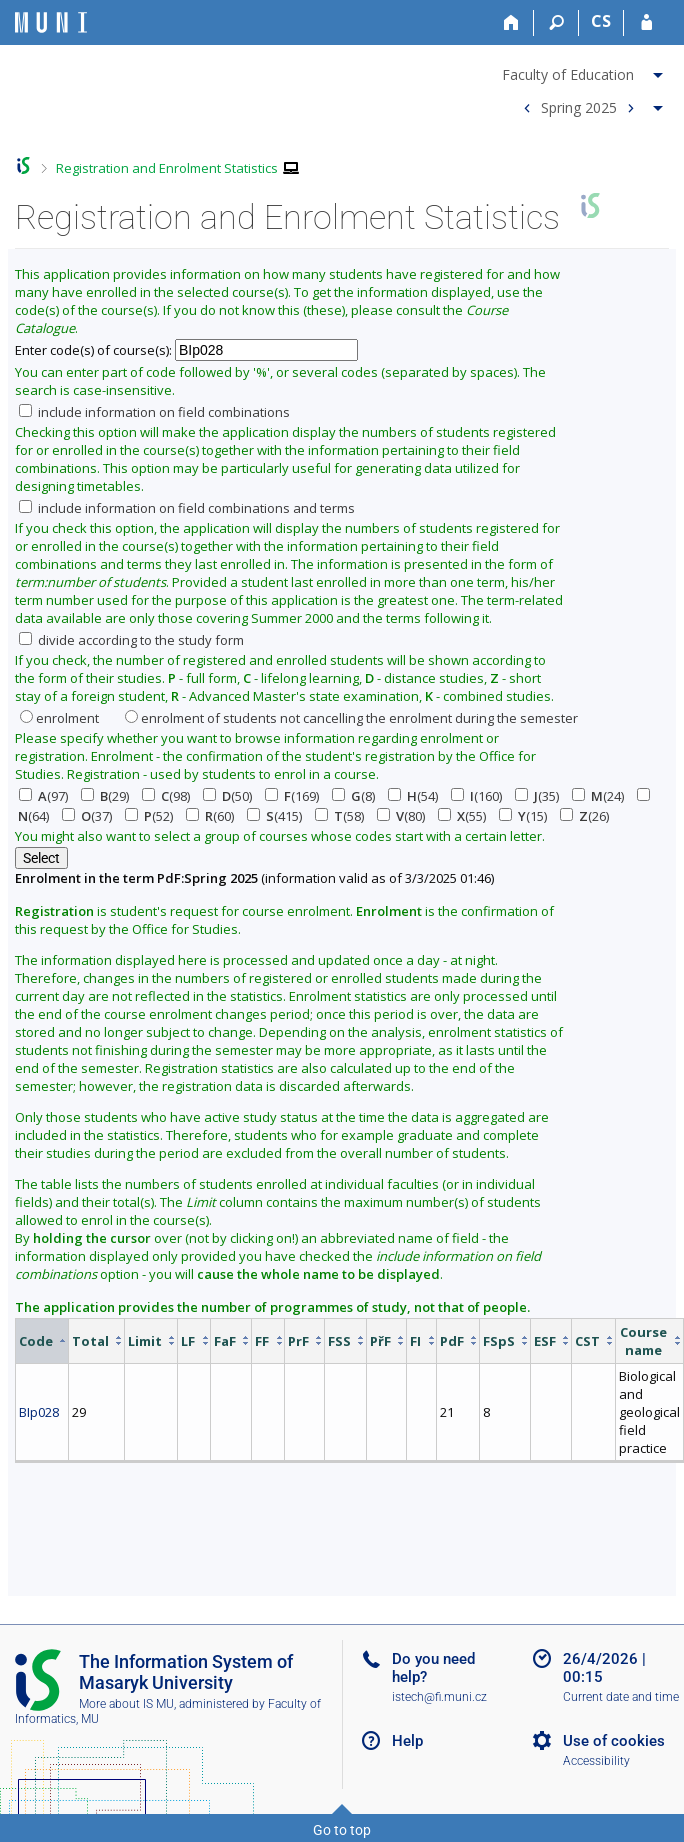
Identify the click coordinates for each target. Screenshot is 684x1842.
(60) (210, 816)
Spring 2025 (579, 106)
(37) (87, 816)
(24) (598, 796)
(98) (166, 796)
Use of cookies (614, 1741)
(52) (149, 816)
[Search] (556, 23)
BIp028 (39, 1412)
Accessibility (596, 1761)
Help (407, 1741)
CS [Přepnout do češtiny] (601, 21)
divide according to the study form (131, 640)
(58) (339, 816)
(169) (292, 796)
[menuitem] (585, 71)
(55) (462, 816)
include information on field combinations (154, 412)
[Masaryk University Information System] (51, 22)
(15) (523, 816)
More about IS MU (126, 1704)
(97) (43, 796)
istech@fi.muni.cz (439, 1697)
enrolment (59, 718)
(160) (476, 796)
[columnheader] (42, 1340)
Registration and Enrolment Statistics (167, 168)
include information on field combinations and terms (187, 508)
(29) (105, 796)
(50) (227, 796)
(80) (401, 816)
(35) (537, 796)
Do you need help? (433, 1668)
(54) (413, 796)
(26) (584, 816)
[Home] (511, 23)
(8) (353, 796)
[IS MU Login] (646, 23)
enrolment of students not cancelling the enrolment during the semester (351, 718)
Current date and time (621, 1697)
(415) (274, 816)
